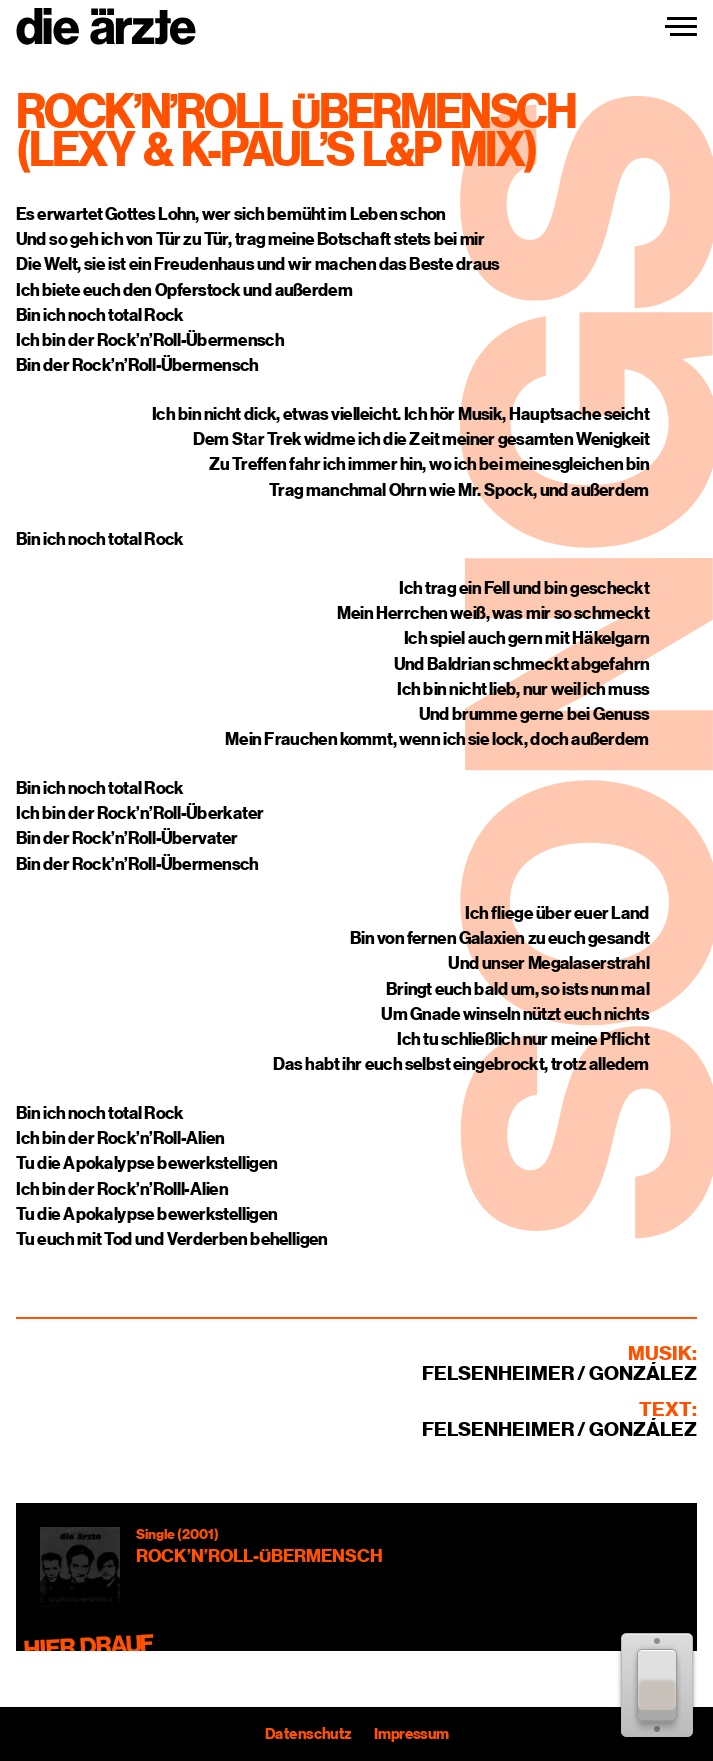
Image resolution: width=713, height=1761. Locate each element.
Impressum (410, 1734)
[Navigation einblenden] (681, 27)
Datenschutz (308, 1734)
